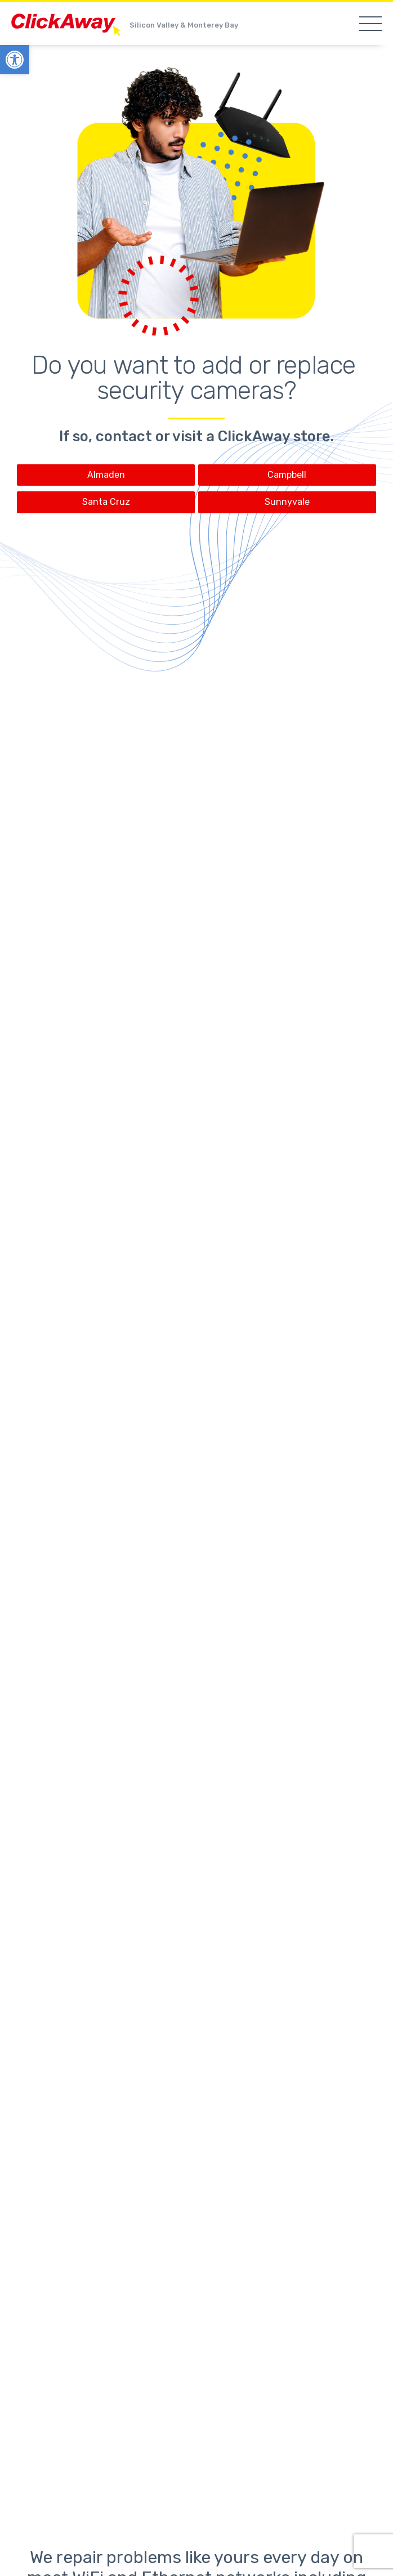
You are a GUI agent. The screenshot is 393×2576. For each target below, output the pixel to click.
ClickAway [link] (67, 25)
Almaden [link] (106, 474)
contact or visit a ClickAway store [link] (213, 436)
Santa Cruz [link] (106, 501)
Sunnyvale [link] (287, 501)
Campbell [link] (286, 474)
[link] (14, 59)
